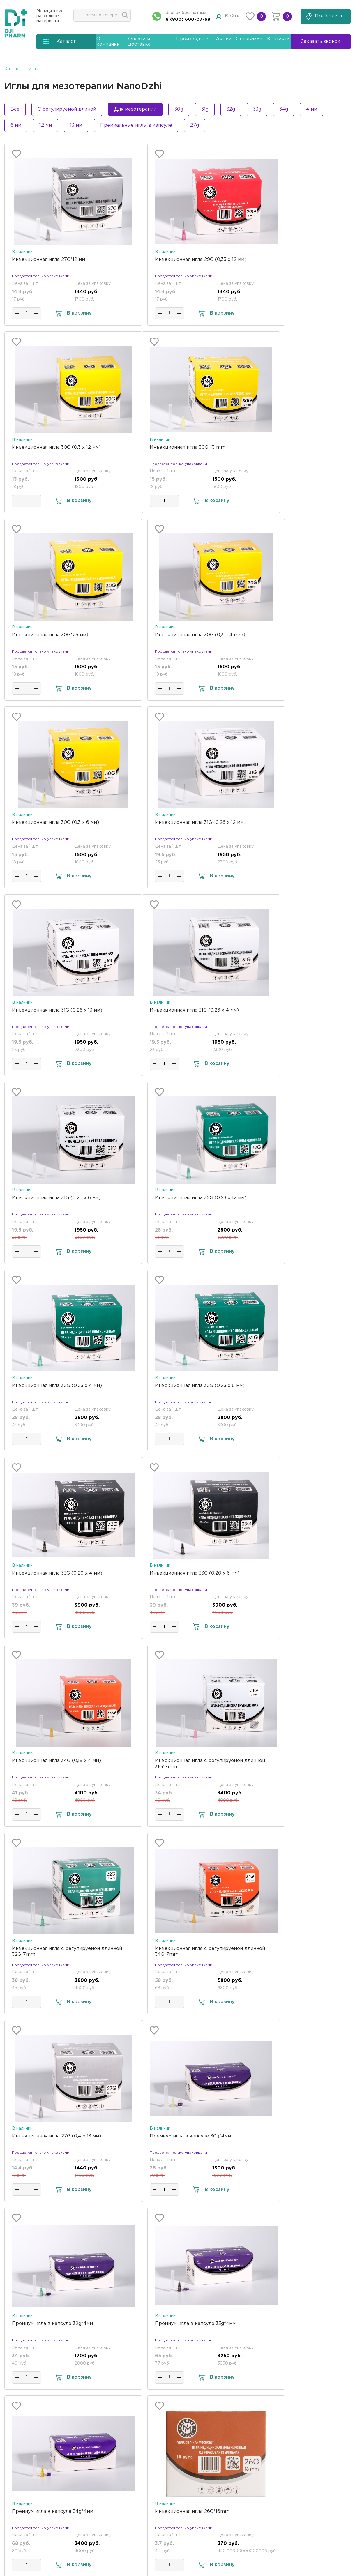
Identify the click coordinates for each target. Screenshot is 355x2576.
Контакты (279, 39)
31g (205, 109)
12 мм (45, 125)
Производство (193, 39)
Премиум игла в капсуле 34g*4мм (52, 1761)
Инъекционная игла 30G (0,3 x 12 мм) (290, 259)
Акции (224, 39)
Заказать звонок (311, 2466)
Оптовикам (249, 39)
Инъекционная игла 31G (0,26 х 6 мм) (173, 822)
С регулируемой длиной (67, 109)
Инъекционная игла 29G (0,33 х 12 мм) (174, 259)
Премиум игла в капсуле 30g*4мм (52, 1573)
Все (15, 109)
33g (257, 109)
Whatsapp (289, 2429)
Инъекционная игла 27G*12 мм (48, 259)
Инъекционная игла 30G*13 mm (50, 447)
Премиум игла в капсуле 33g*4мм (286, 1573)
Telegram (288, 2441)
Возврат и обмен (236, 2440)
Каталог (12, 69)
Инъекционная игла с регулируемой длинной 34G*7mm (173, 1389)
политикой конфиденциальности (171, 2537)
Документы (229, 2397)
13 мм (76, 125)
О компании (230, 2368)
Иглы (34, 69)
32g (231, 109)
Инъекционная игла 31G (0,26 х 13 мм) (291, 635)
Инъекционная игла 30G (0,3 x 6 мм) (55, 635)
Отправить (155, 2512)
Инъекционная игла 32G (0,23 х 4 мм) (57, 1010)
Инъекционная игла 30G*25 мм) (167, 447)
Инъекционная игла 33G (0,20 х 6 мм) (57, 1198)
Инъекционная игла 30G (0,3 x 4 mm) (291, 447)
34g (283, 109)
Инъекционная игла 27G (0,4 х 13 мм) (290, 1386)
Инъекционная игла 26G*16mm (166, 1761)
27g (194, 125)
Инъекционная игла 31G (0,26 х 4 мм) (56, 822)
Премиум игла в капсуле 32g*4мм (169, 1573)
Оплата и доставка (239, 2382)
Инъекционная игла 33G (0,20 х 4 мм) (291, 1010)
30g (178, 109)
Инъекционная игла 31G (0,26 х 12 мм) (174, 635)
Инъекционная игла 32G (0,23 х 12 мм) (292, 822)
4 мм (311, 109)
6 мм (15, 125)
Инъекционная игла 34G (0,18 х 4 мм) (173, 1198)
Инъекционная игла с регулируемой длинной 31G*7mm (290, 1201)
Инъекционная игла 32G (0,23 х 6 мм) (174, 1010)
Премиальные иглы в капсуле (136, 125)
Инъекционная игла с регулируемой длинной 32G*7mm (56, 1389)
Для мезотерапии (135, 109)
